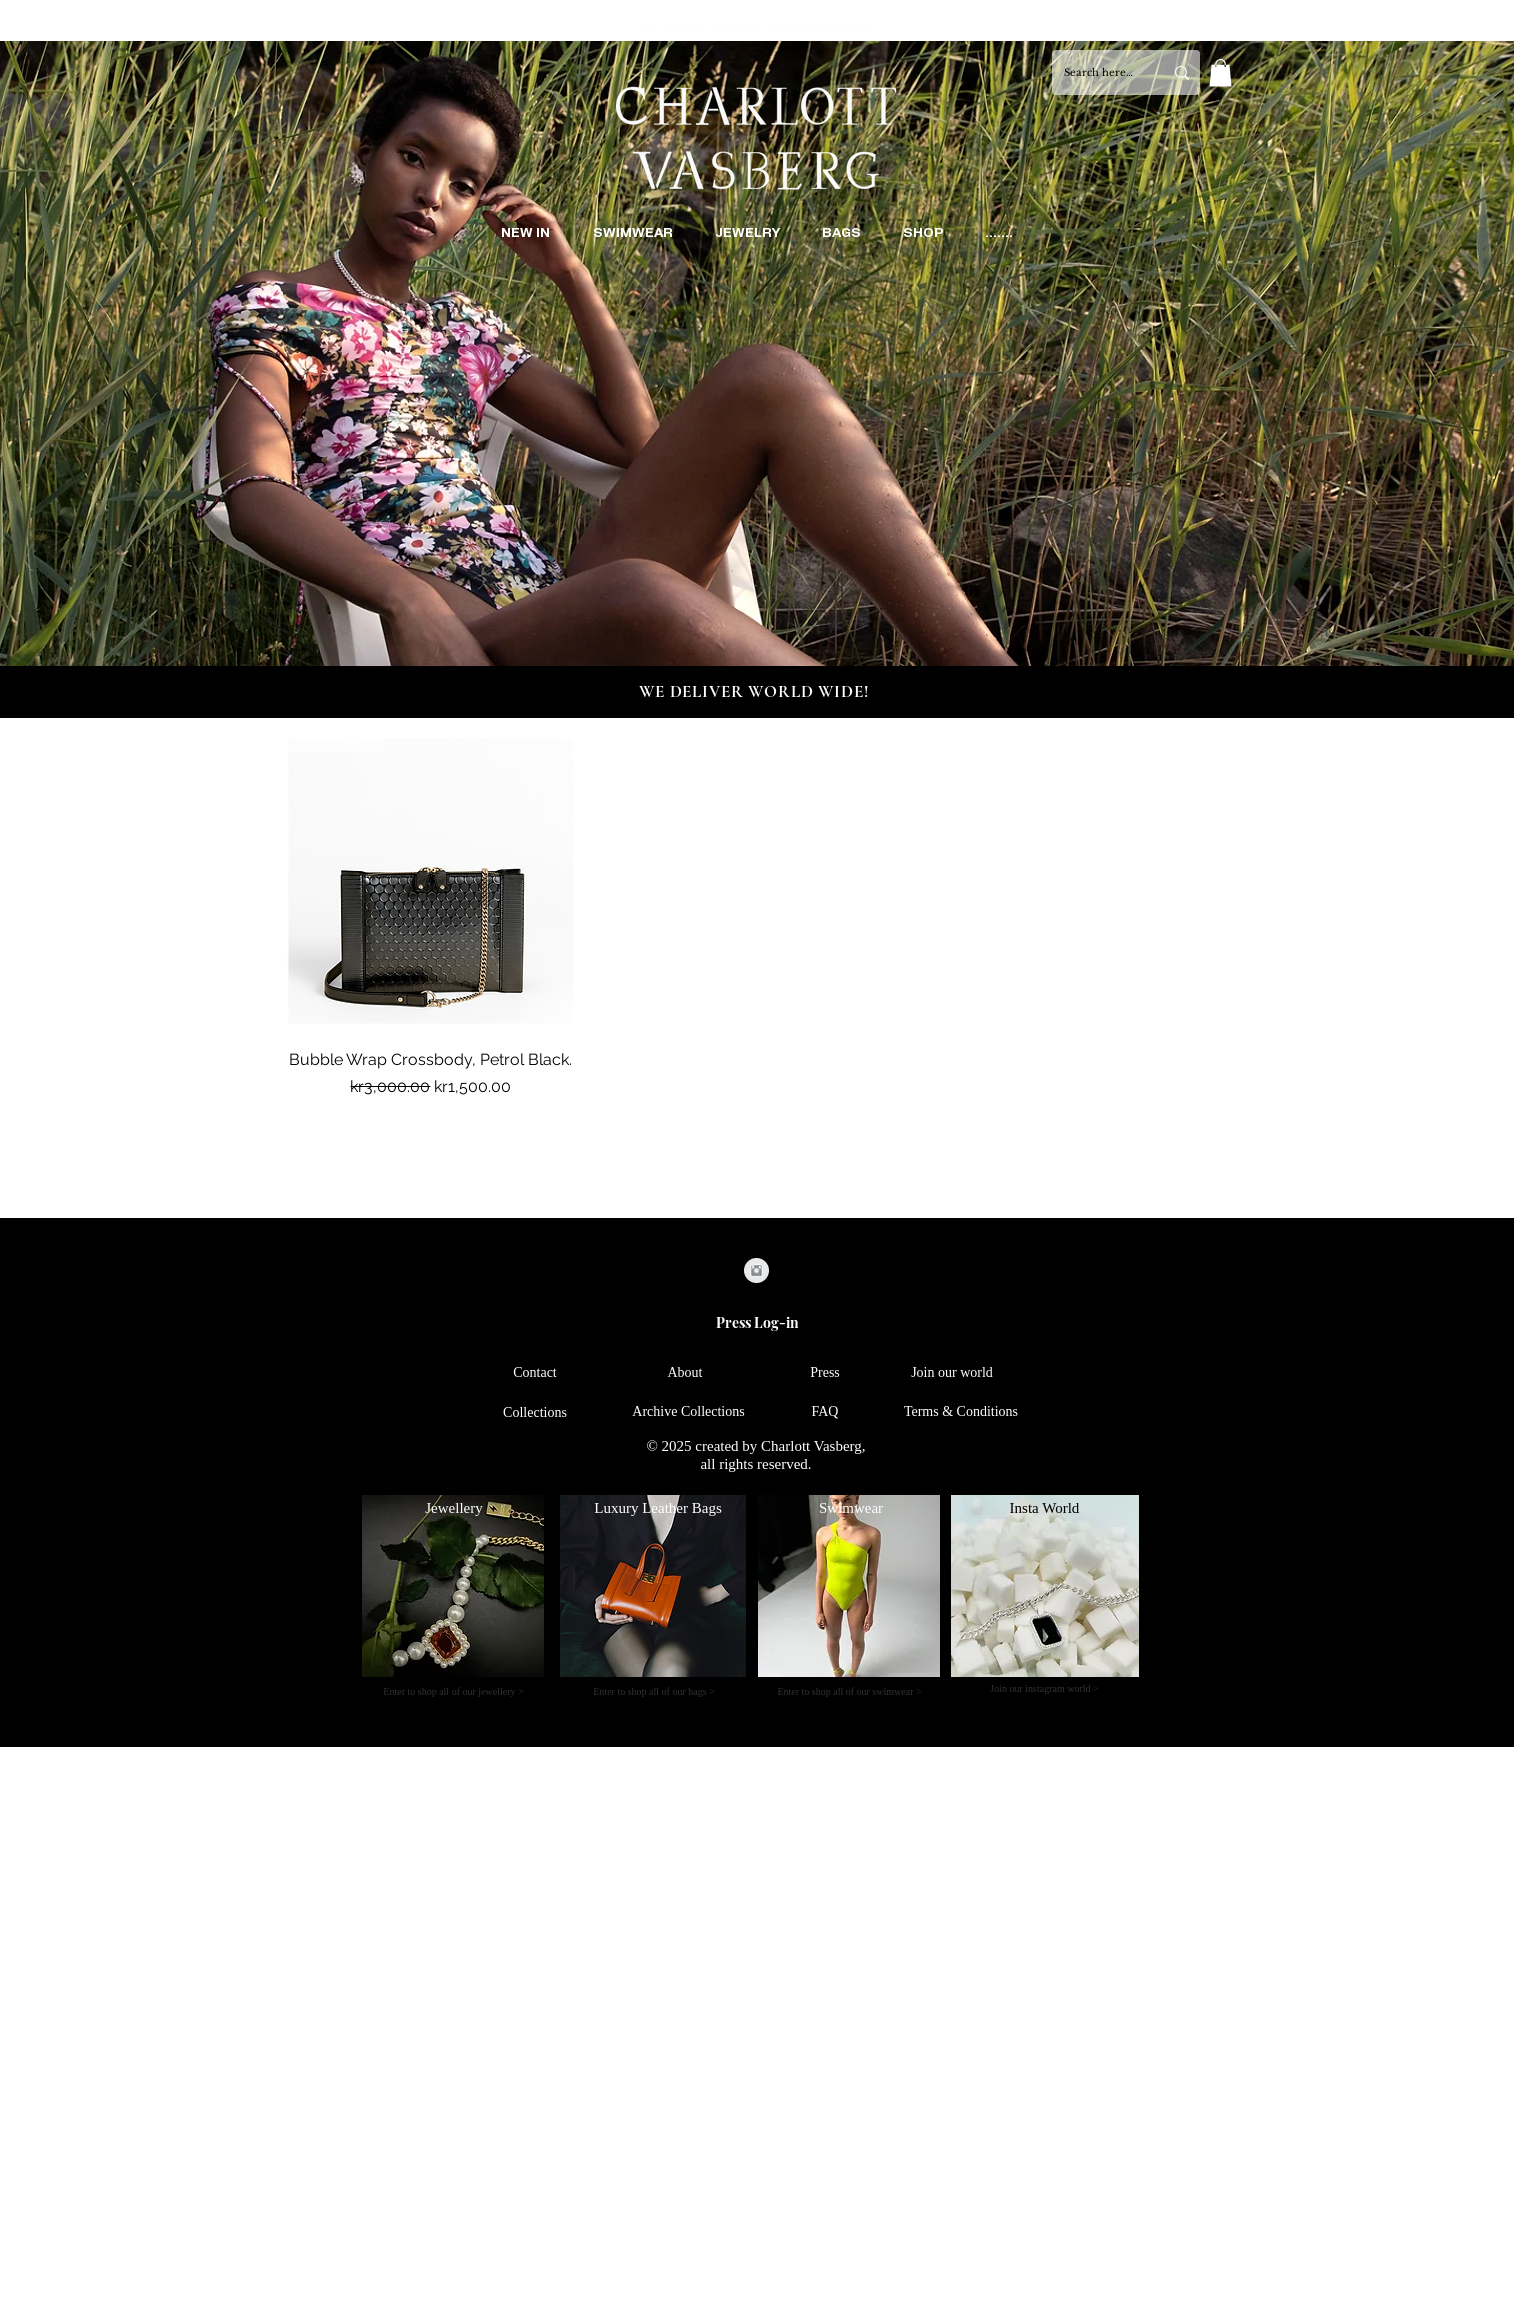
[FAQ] (825, 1411)
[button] (1220, 72)
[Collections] (535, 1412)
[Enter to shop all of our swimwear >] (849, 1691)
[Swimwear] (851, 1508)
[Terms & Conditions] (961, 1411)
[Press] (825, 1372)
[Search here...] (1098, 72)
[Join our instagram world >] (1044, 1688)
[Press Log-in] (757, 1322)
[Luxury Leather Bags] (658, 1508)
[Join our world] (952, 1372)
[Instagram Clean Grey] (756, 1270)
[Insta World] (1044, 1508)
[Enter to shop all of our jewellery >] (453, 1691)
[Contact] (535, 1372)
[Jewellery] (454, 1508)
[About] (685, 1372)
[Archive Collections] (688, 1411)
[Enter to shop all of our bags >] (654, 1691)
